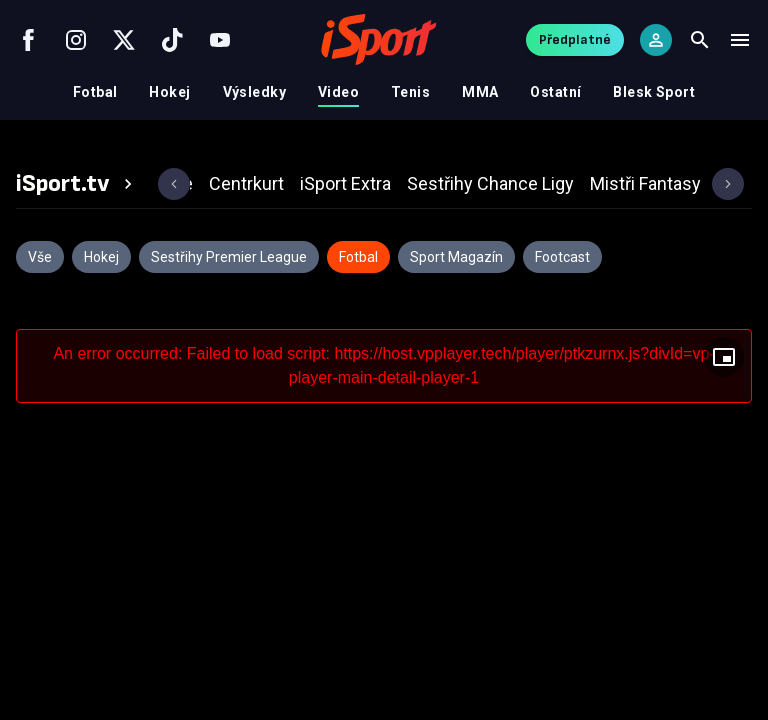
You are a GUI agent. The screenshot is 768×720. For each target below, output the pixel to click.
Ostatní (555, 92)
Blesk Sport (654, 92)
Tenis (410, 92)
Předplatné (575, 39)
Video (338, 92)
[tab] (77, 184)
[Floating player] (724, 357)
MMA (480, 92)
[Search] (700, 40)
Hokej (169, 92)
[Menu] (740, 40)
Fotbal (95, 92)
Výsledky (254, 92)
